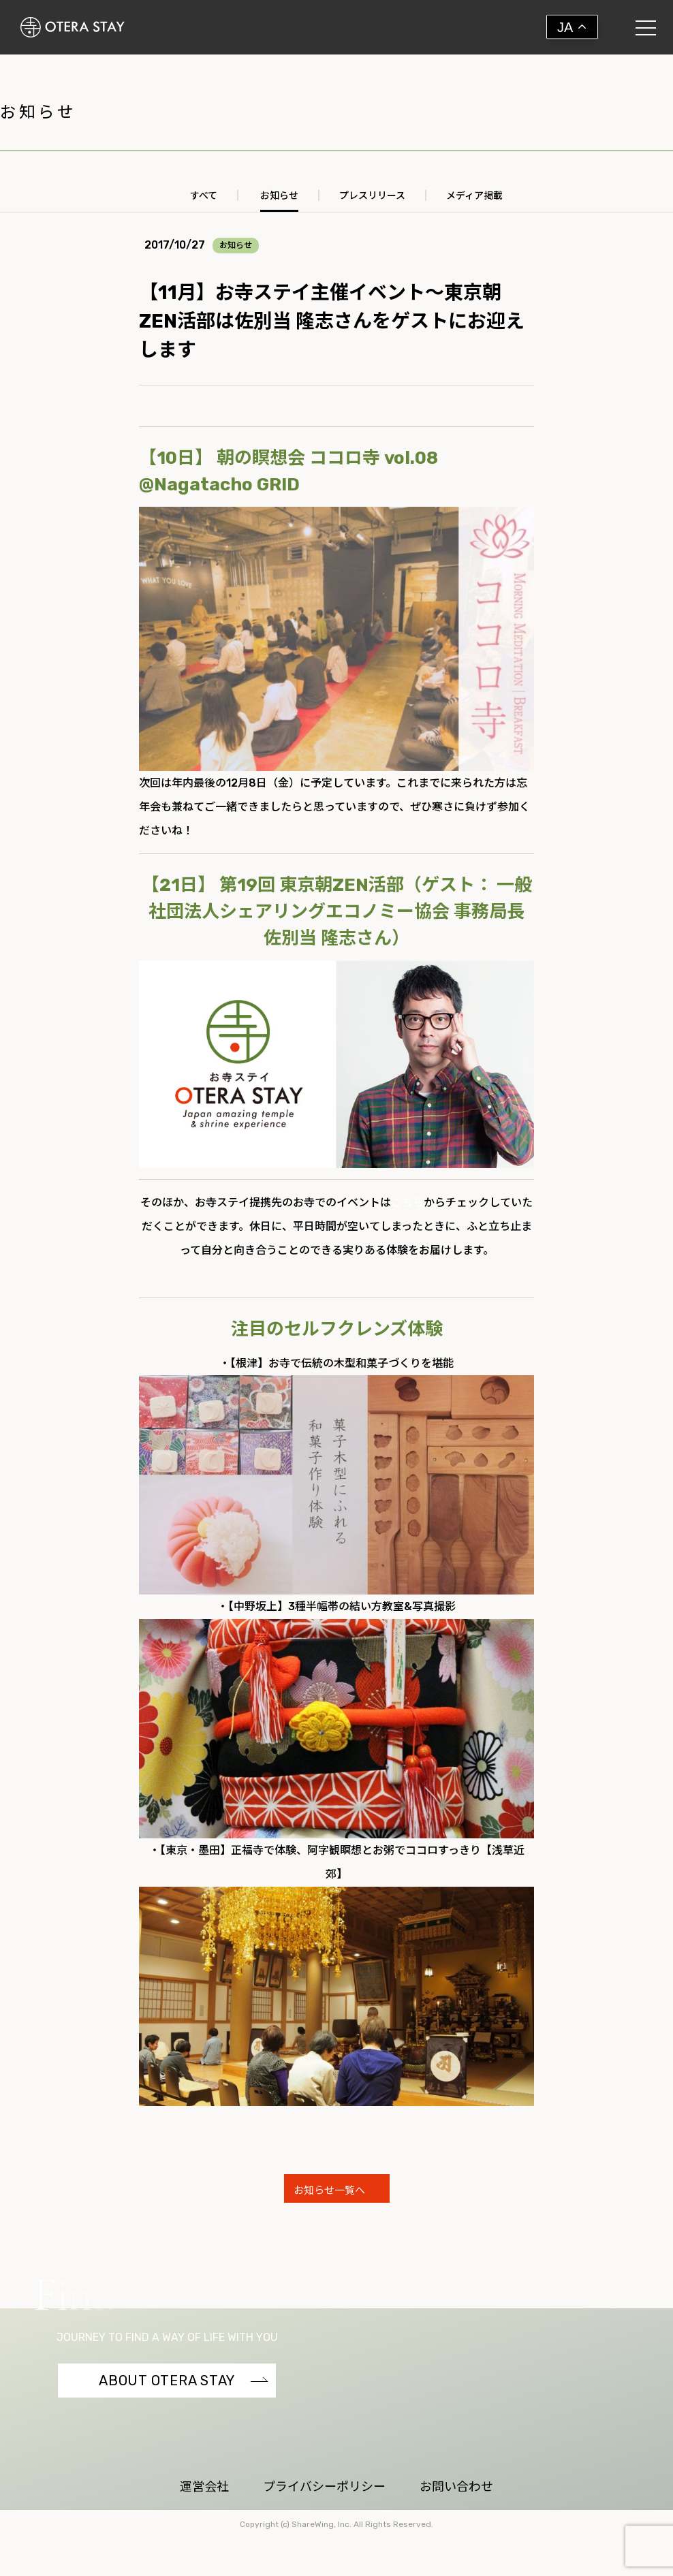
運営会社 (204, 2486)
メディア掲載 (474, 196)
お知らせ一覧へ (331, 2190)
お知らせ (279, 196)
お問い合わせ (456, 2486)
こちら (407, 1202)
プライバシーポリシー (324, 2486)
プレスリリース (372, 196)
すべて (203, 196)
